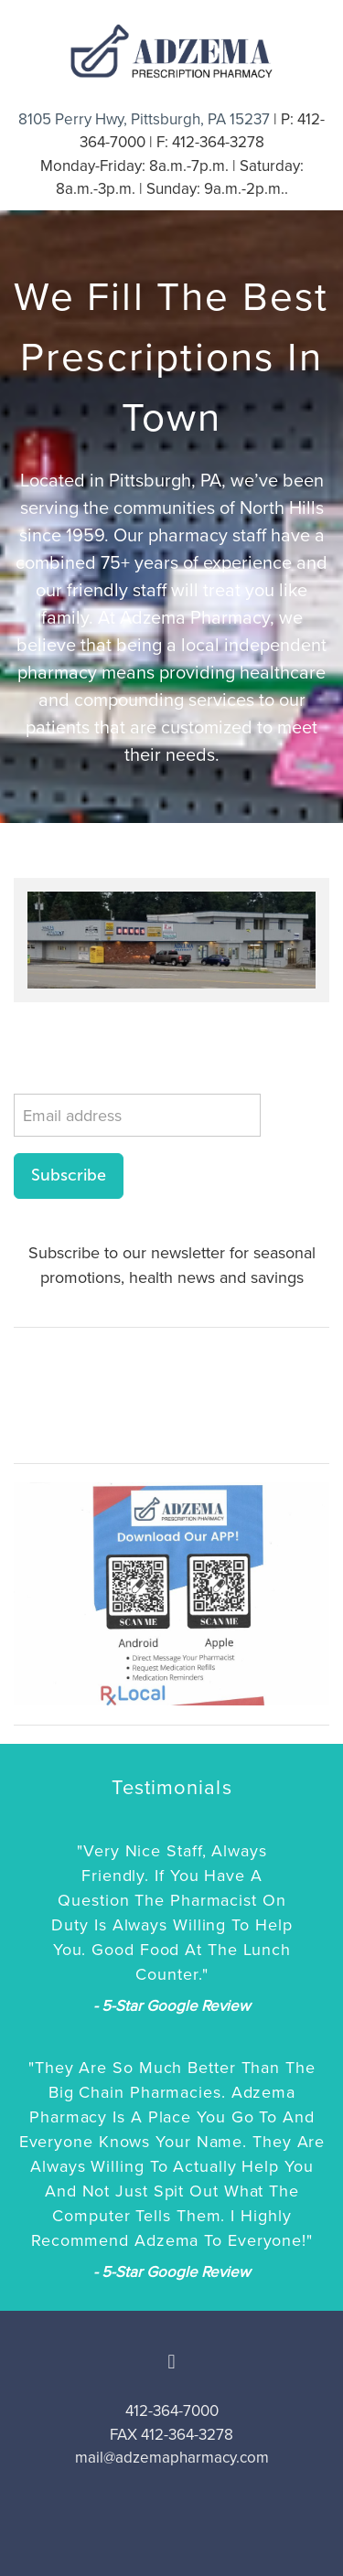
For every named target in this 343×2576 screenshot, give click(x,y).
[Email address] (137, 1115)
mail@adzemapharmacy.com (172, 2457)
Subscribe (68, 1175)
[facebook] (172, 2362)
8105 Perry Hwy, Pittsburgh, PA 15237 (144, 119)
